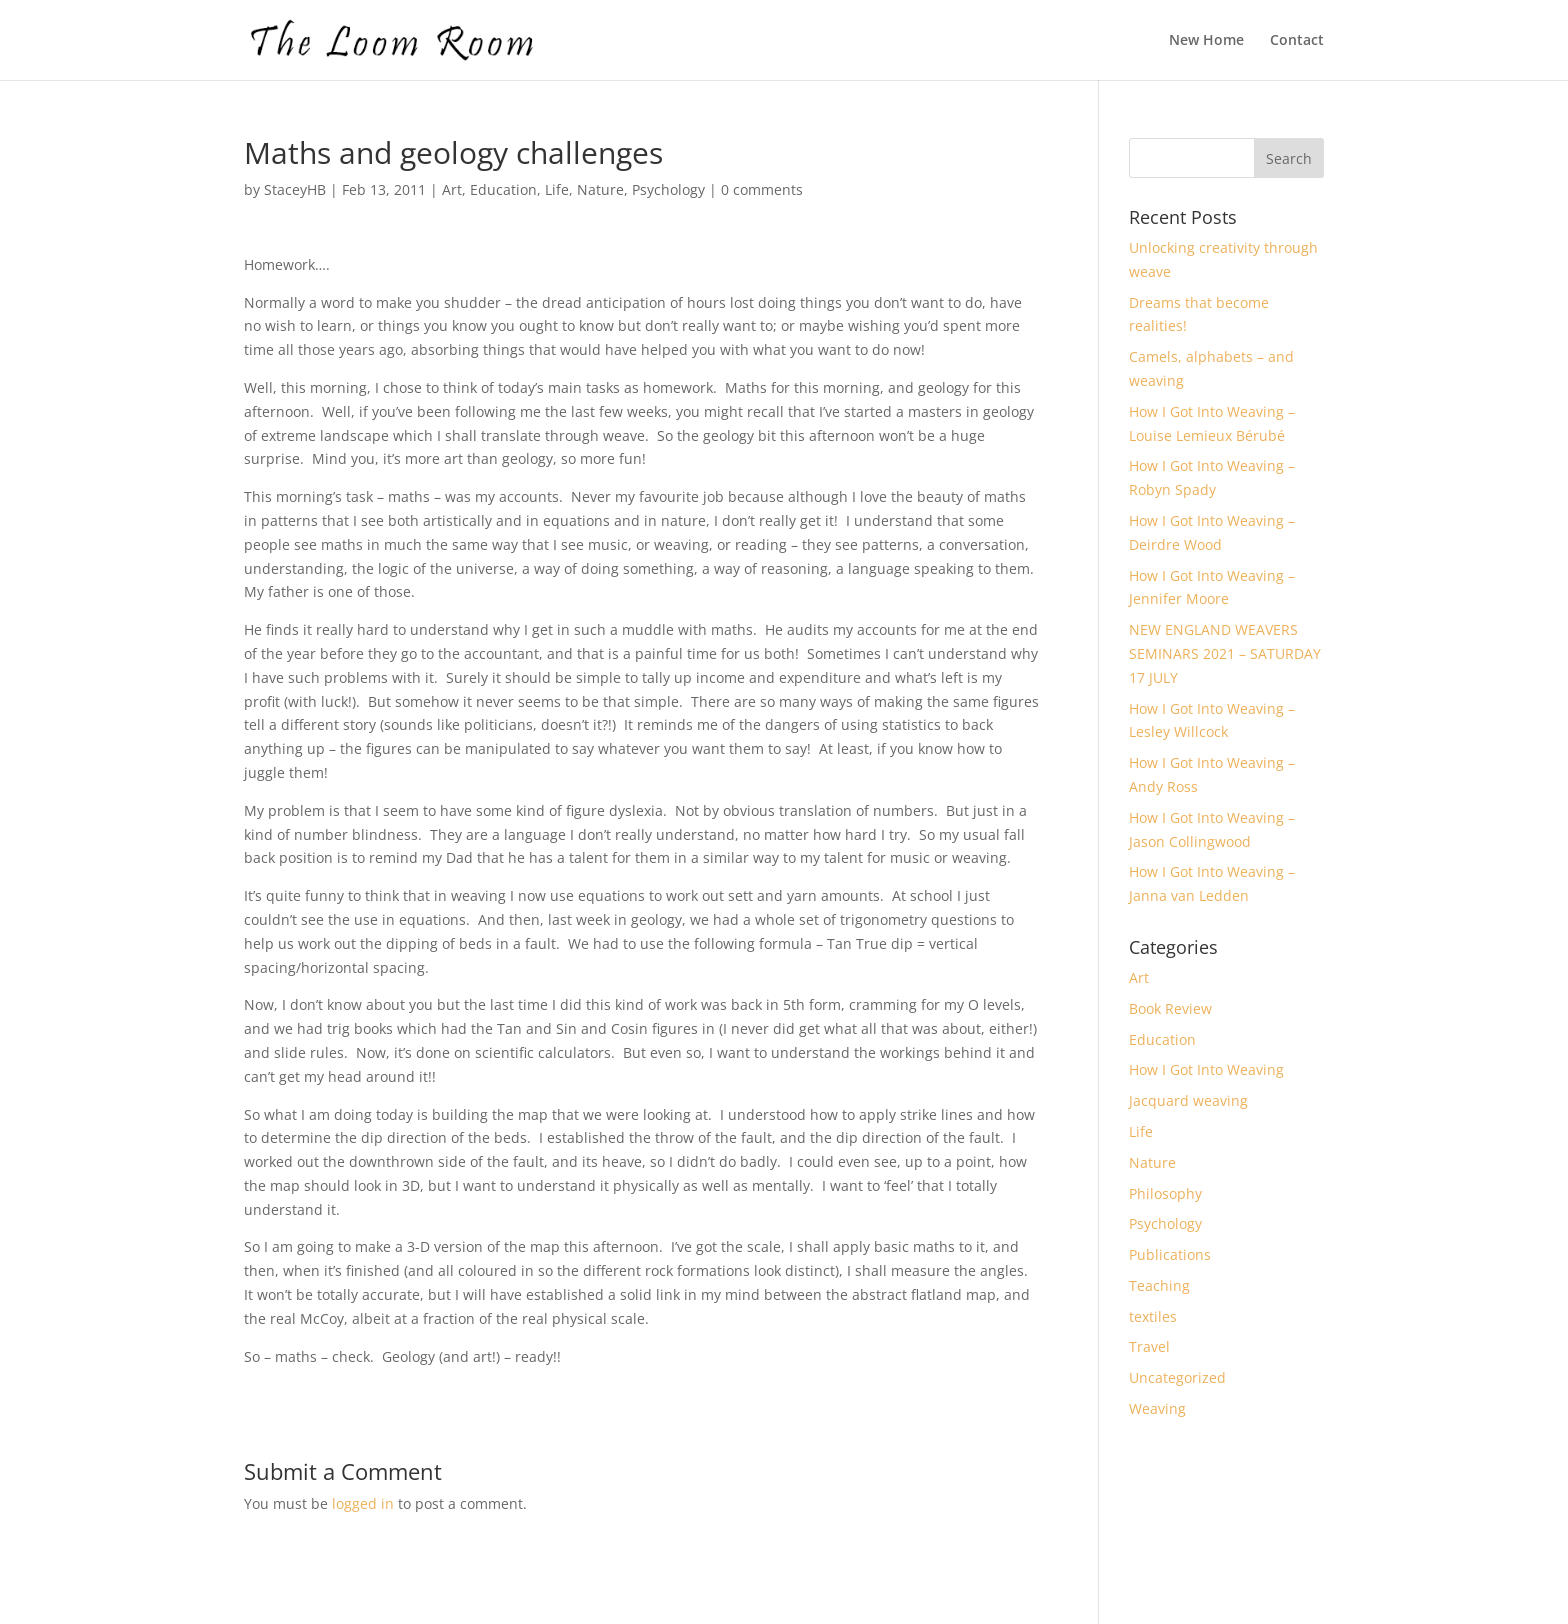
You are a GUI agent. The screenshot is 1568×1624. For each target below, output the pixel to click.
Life (557, 189)
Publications (1170, 1254)
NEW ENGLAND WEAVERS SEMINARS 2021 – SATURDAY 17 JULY (1225, 653)
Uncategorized (1177, 1377)
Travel (1149, 1346)
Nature (600, 189)
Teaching (1159, 1285)
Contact (1297, 41)
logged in (363, 1503)
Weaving (1157, 1408)
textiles (1153, 1316)
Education (503, 189)
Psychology (668, 189)
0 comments (762, 189)
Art (452, 189)
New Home (1206, 41)
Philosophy (1165, 1193)
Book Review (1170, 1008)
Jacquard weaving (1188, 1100)
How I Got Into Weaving (1206, 1069)
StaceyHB (295, 189)
